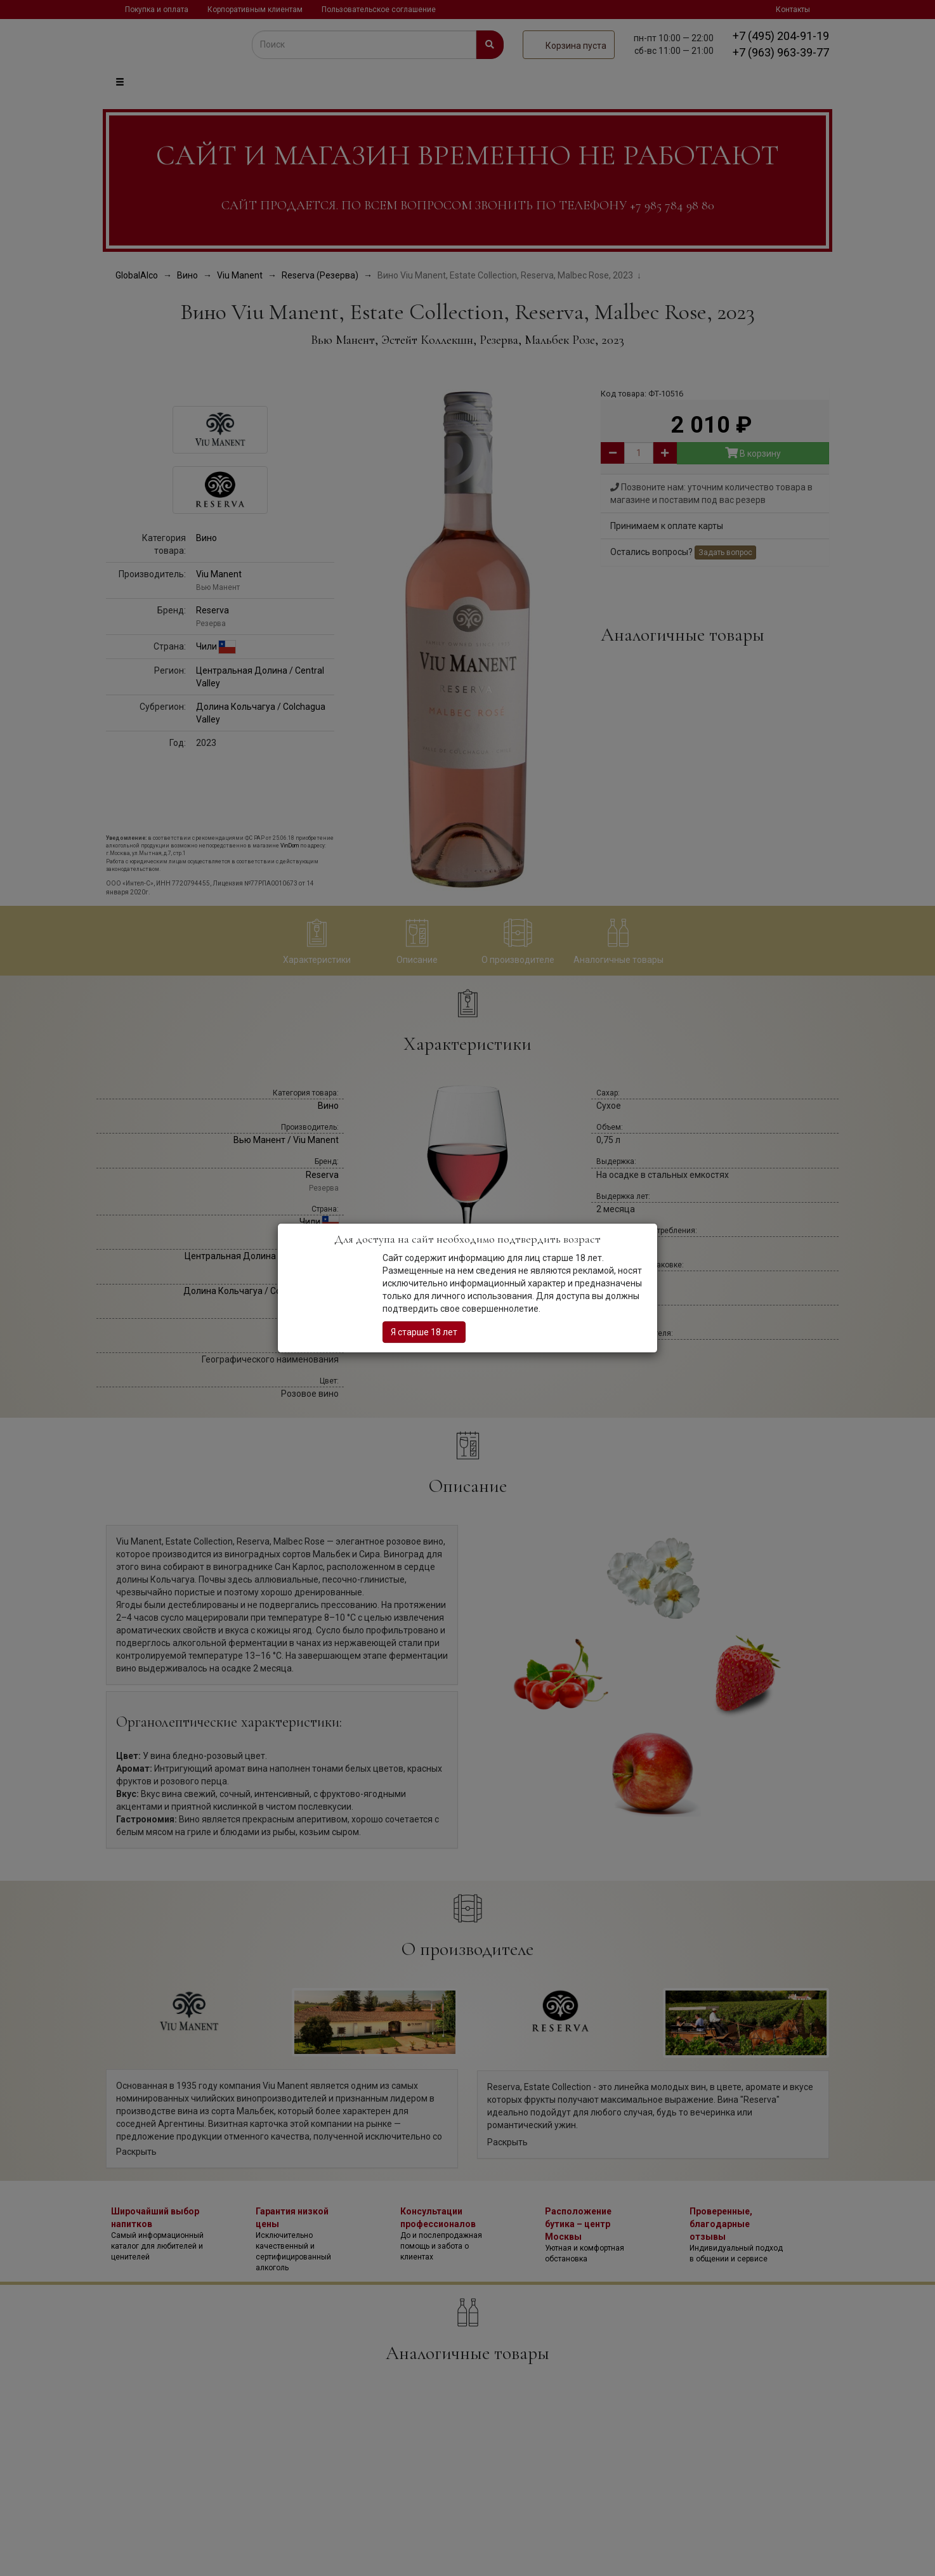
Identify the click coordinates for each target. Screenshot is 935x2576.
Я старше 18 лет (424, 1332)
